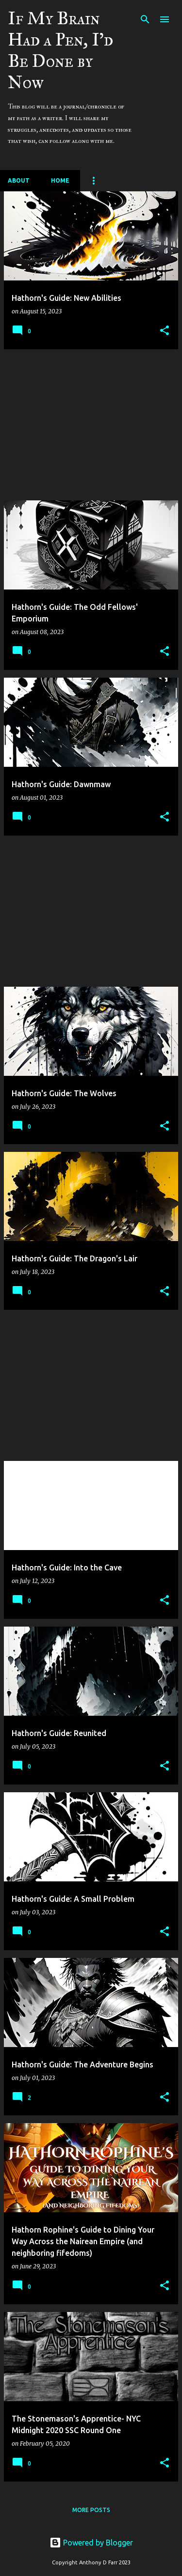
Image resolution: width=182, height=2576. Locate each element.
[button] (164, 331)
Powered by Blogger (91, 2542)
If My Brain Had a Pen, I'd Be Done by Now (60, 50)
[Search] (145, 19)
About (19, 180)
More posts (91, 2510)
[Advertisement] (91, 425)
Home (60, 180)
